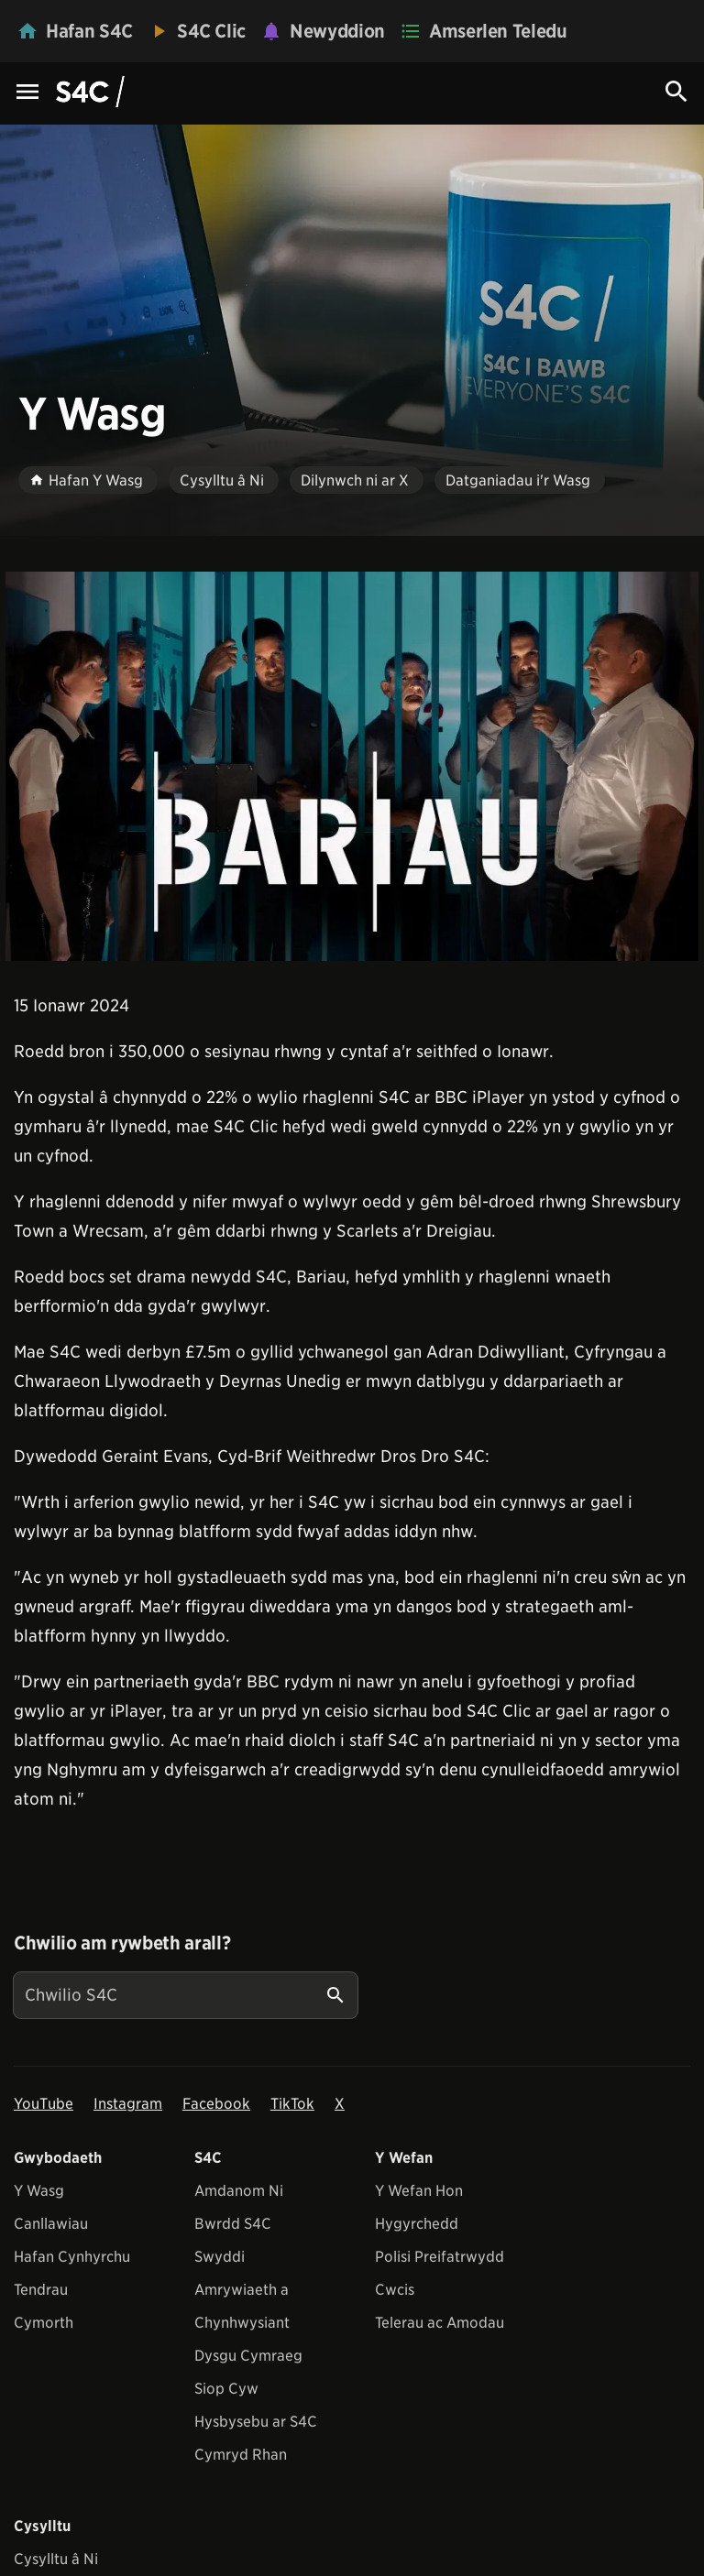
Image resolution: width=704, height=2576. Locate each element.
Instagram (128, 2103)
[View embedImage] (352, 766)
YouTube (43, 2103)
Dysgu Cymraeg (248, 2355)
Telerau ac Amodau (439, 2322)
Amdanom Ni (238, 2190)
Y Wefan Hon (419, 2190)
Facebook (216, 2103)
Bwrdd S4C (232, 2223)
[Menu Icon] (27, 93)
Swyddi (219, 2256)
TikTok (292, 2103)
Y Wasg (39, 2190)
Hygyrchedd (416, 2223)
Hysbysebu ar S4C (255, 2421)
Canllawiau (51, 2223)
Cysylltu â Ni (56, 2559)
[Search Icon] (676, 91)
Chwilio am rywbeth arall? (122, 1943)
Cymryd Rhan (240, 2454)
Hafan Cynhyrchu (72, 2256)
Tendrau (41, 2289)
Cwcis (394, 2289)
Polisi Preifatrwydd (439, 2256)
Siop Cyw (226, 2388)
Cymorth (43, 2322)
